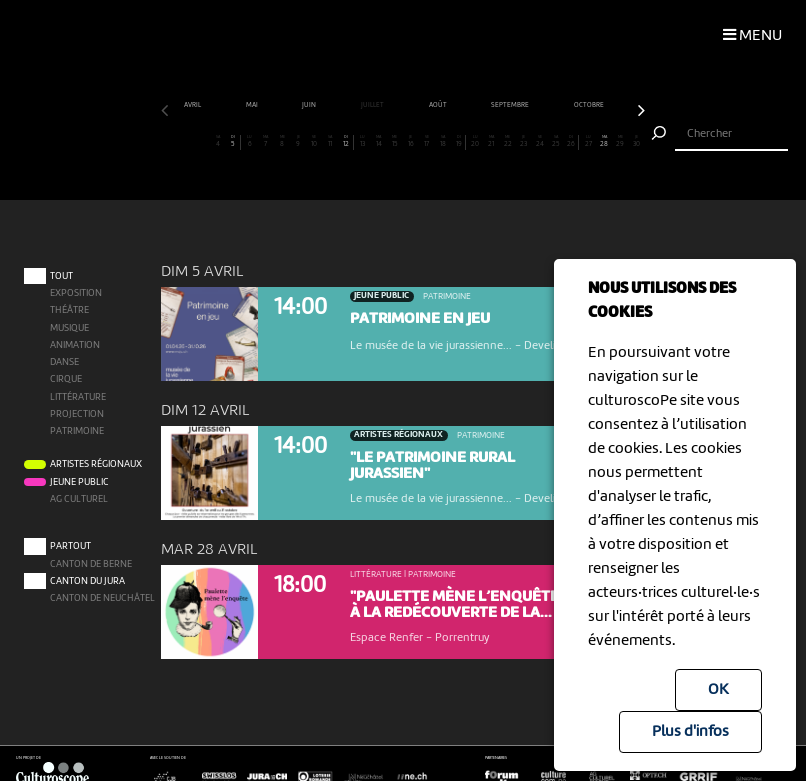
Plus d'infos (690, 732)
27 (588, 141)
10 (314, 141)
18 (443, 141)
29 (620, 141)
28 (604, 141)
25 (556, 141)
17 (427, 141)
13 (362, 141)
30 (636, 141)
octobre (589, 105)
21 (491, 141)
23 (523, 141)
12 (346, 141)
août (438, 105)
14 (378, 141)
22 (507, 141)
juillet (373, 105)
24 (540, 141)
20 (475, 141)
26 (572, 141)
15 (395, 141)
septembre (510, 105)
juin (309, 105)
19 (459, 141)
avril (193, 105)
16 (411, 141)
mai (252, 105)
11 (330, 141)
